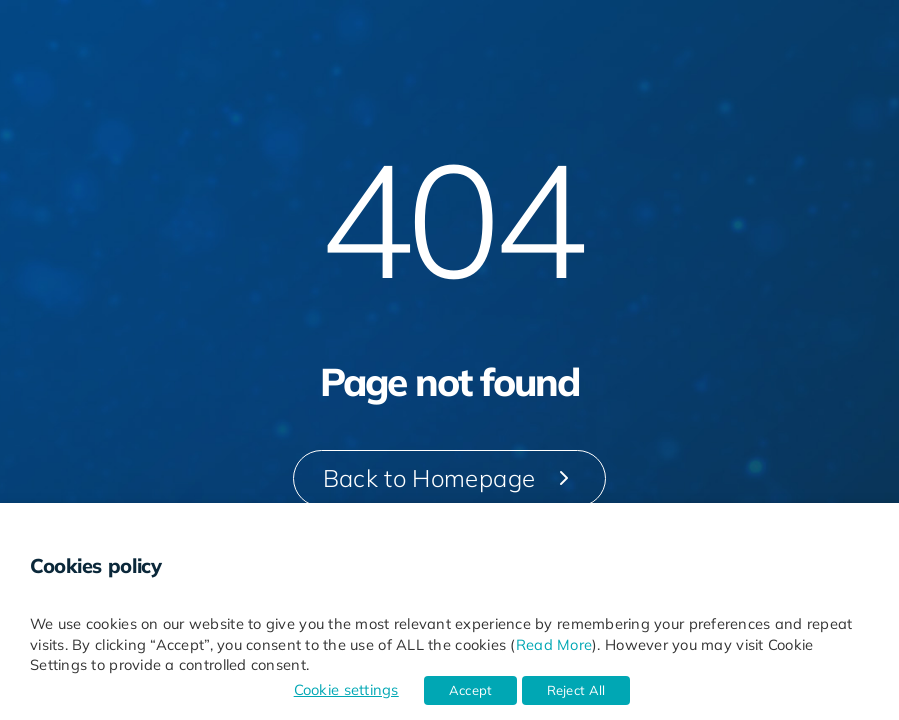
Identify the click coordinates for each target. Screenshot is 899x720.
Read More (554, 644)
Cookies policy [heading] (96, 565)
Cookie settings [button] (346, 689)
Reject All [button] (576, 690)
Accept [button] (471, 690)
